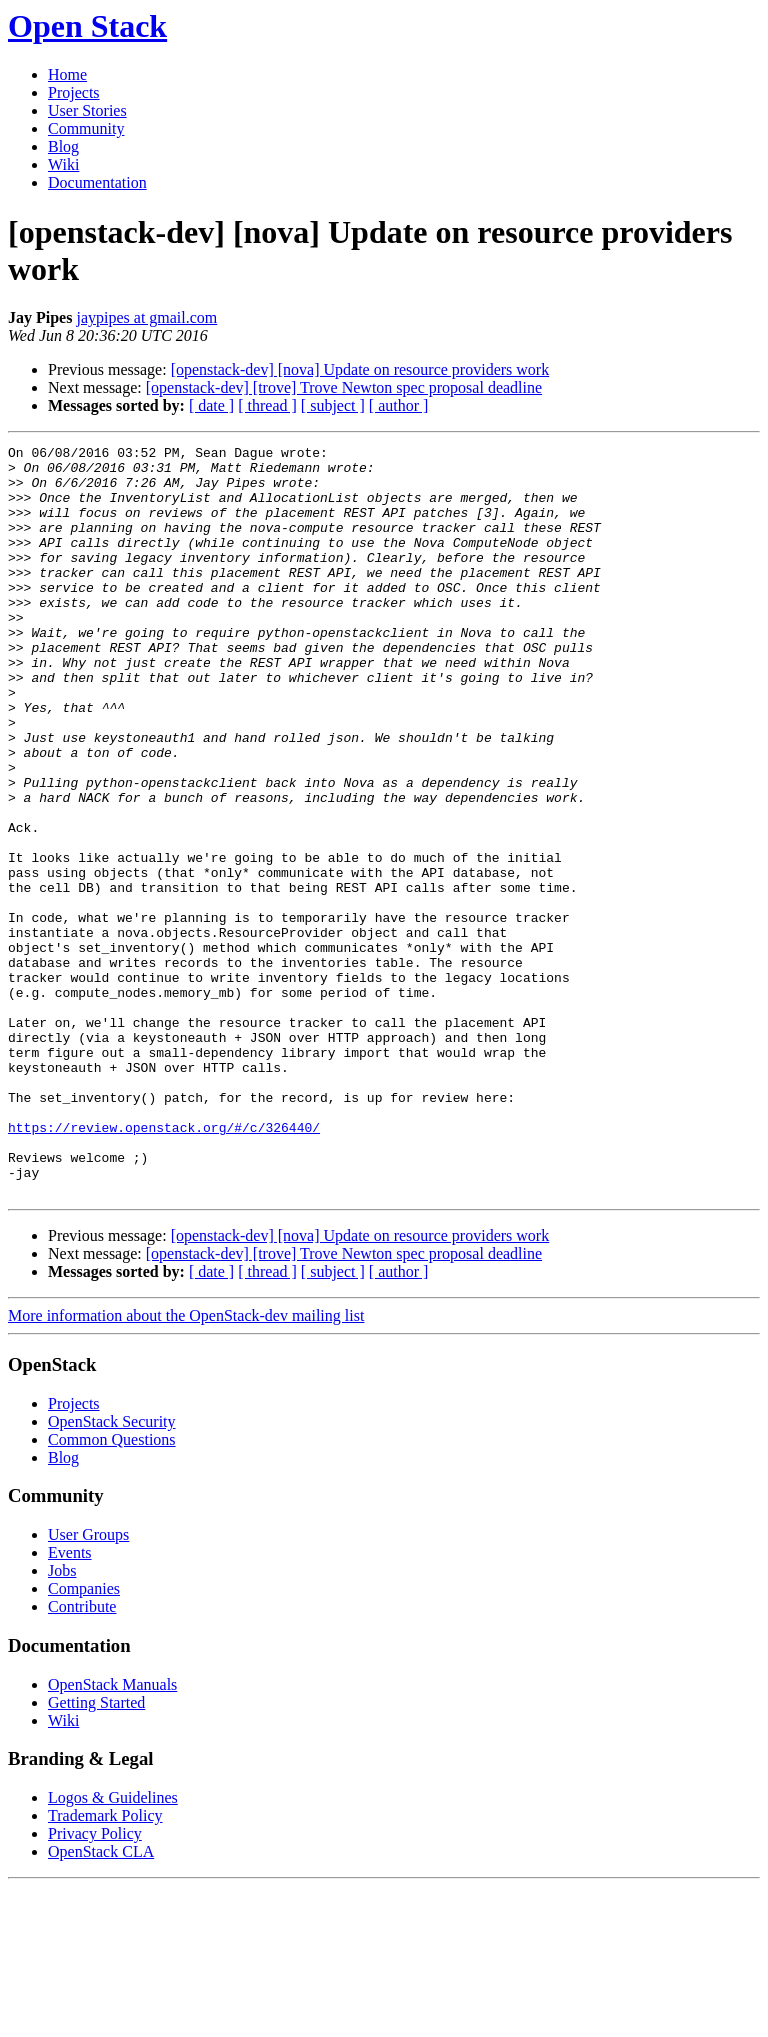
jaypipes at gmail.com (146, 317)
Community (86, 128)
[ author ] (399, 405)
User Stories (87, 110)
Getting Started (96, 1852)
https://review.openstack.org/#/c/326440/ (164, 1265)
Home (67, 74)
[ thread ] (267, 405)
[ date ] (211, 405)
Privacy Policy (95, 1983)
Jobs (62, 1720)
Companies (84, 1738)
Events (70, 1702)
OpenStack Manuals (112, 1834)
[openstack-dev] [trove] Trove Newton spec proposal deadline (344, 387)
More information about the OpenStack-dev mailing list (186, 1465)
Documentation (97, 182)
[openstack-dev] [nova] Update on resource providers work (360, 369)
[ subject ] (333, 405)
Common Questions (112, 1589)
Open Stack (87, 26)
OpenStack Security (112, 1571)
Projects (74, 92)
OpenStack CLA (101, 2001)
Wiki (63, 164)
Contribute (82, 1756)
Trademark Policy (105, 1965)
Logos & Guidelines (113, 1947)
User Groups (88, 1684)
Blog (63, 146)
